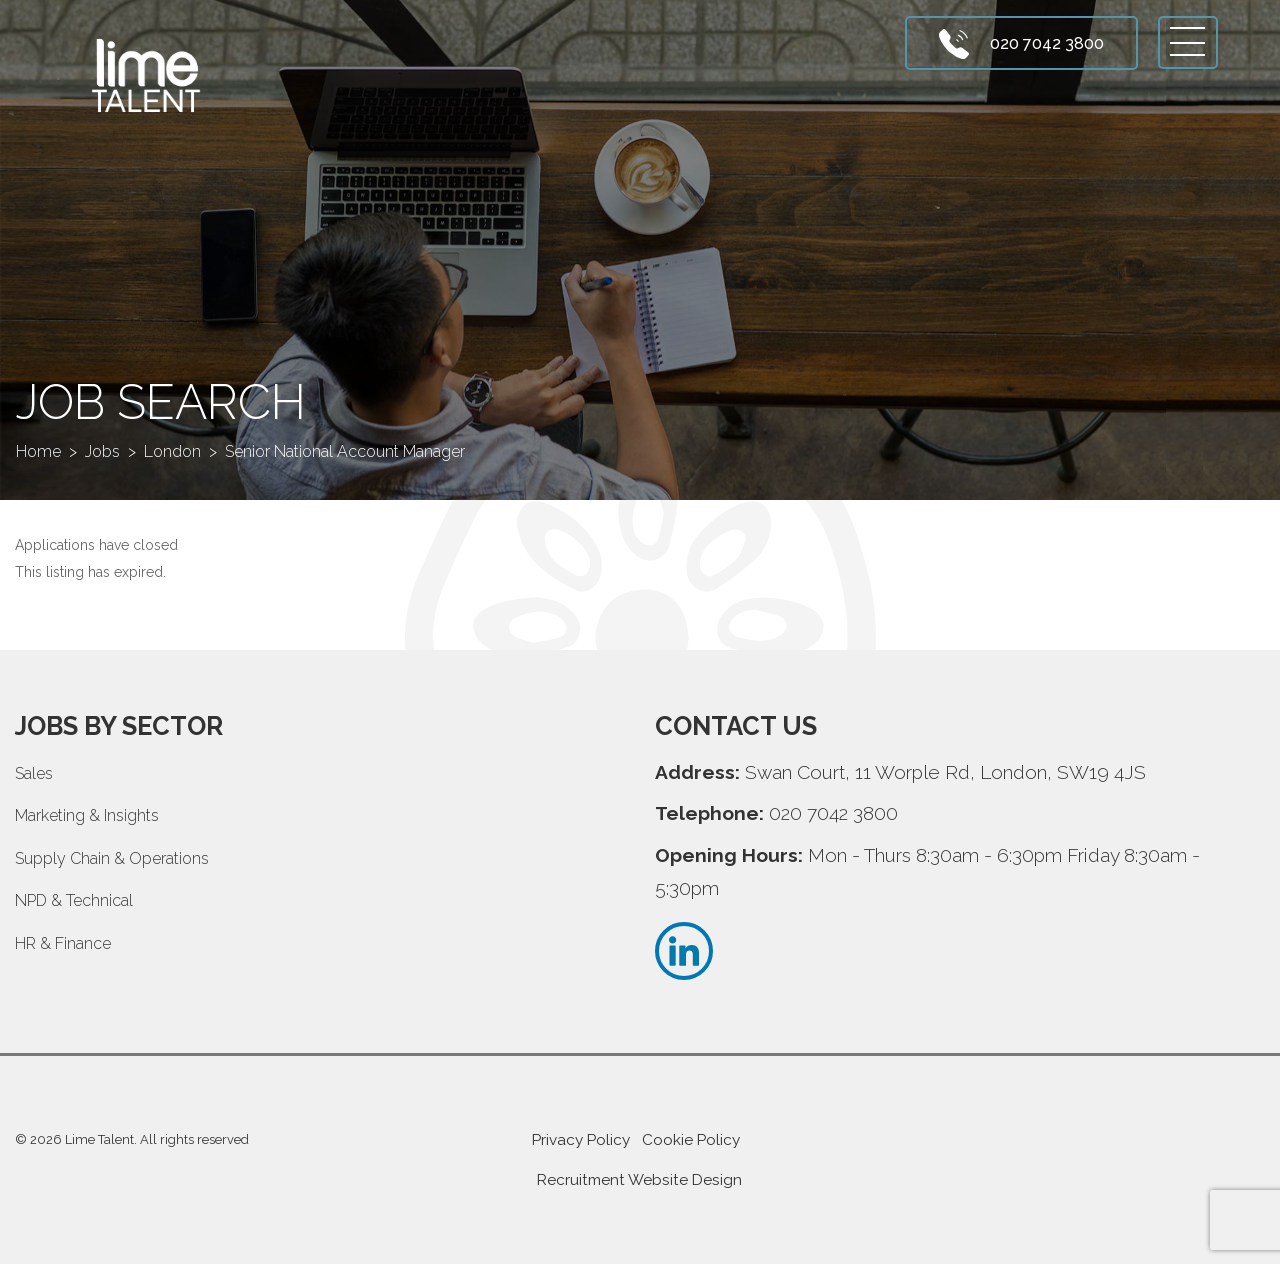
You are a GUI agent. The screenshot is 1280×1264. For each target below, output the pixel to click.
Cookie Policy (691, 1140)
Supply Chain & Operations (112, 858)
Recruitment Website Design (639, 1180)
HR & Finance (63, 943)
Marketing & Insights (87, 815)
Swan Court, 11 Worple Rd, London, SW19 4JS (945, 772)
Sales (34, 773)
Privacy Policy (581, 1140)
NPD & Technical (74, 900)
